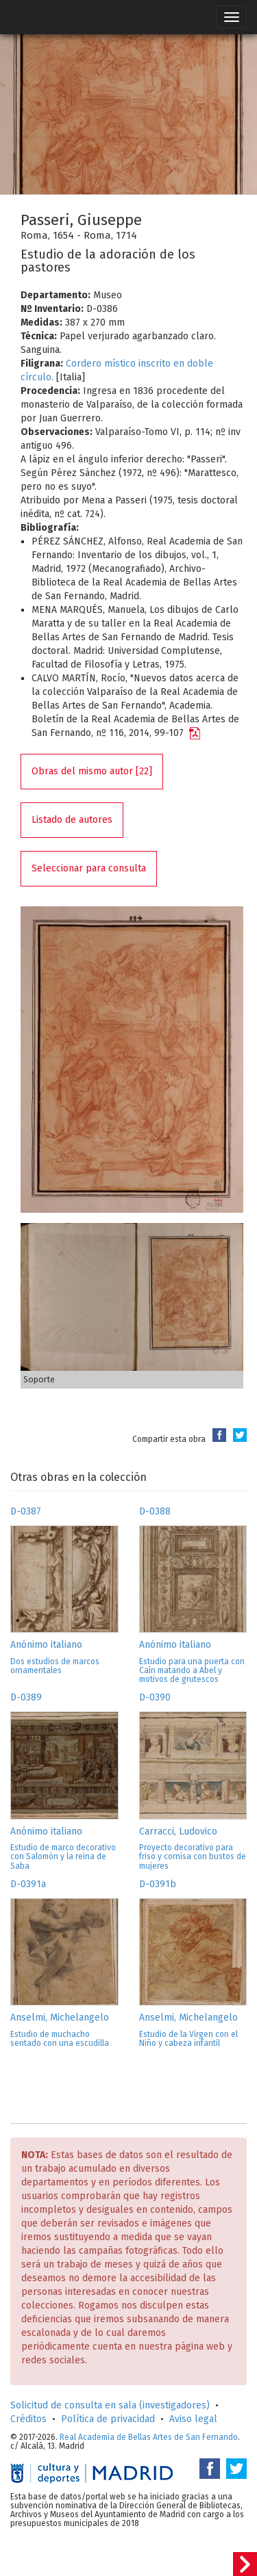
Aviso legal (193, 2419)
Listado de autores (72, 820)
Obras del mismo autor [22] (92, 771)
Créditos (28, 2419)
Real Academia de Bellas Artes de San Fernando (149, 2437)
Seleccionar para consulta (89, 868)
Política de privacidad (108, 2419)
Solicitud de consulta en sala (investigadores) (110, 2405)
